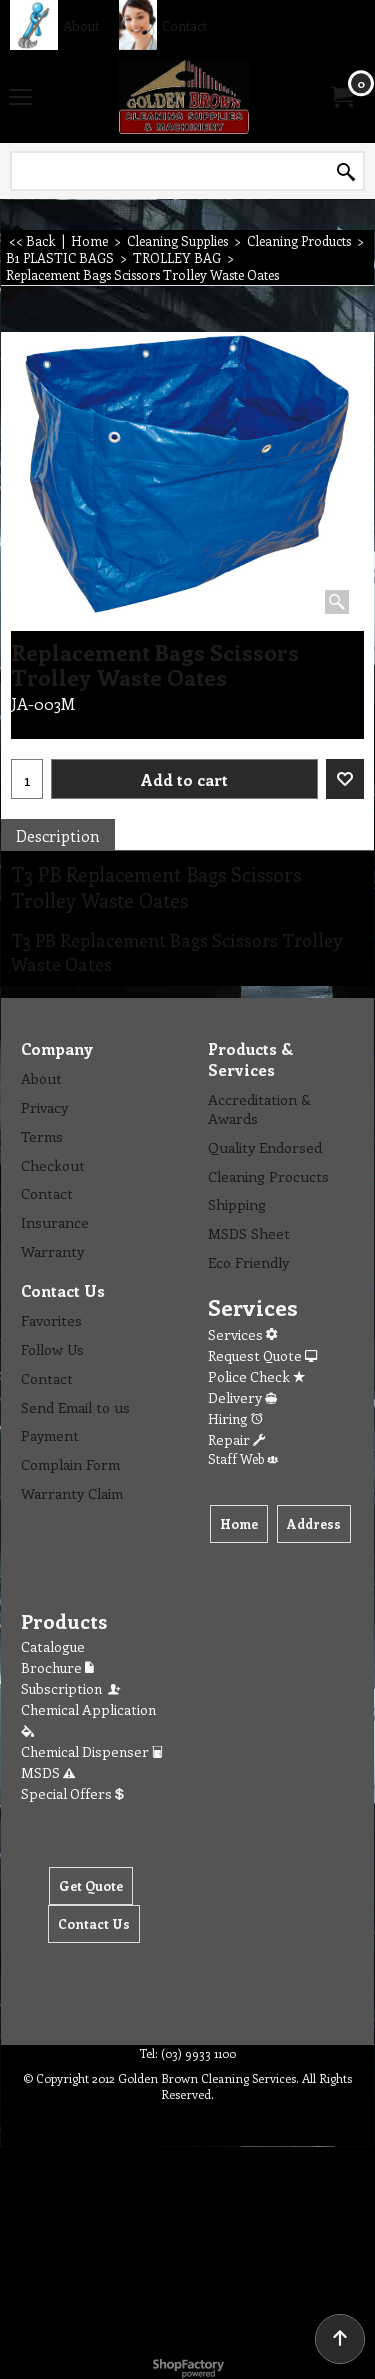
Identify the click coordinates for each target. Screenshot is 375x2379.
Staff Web (243, 1458)
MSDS (48, 1772)
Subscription (72, 1688)
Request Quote (262, 1355)
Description (58, 835)
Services (242, 1334)
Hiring (235, 1418)
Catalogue (53, 1646)
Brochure (57, 1667)
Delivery (242, 1397)
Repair (236, 1439)
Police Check (256, 1376)
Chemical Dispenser (92, 1751)
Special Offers (72, 1793)
